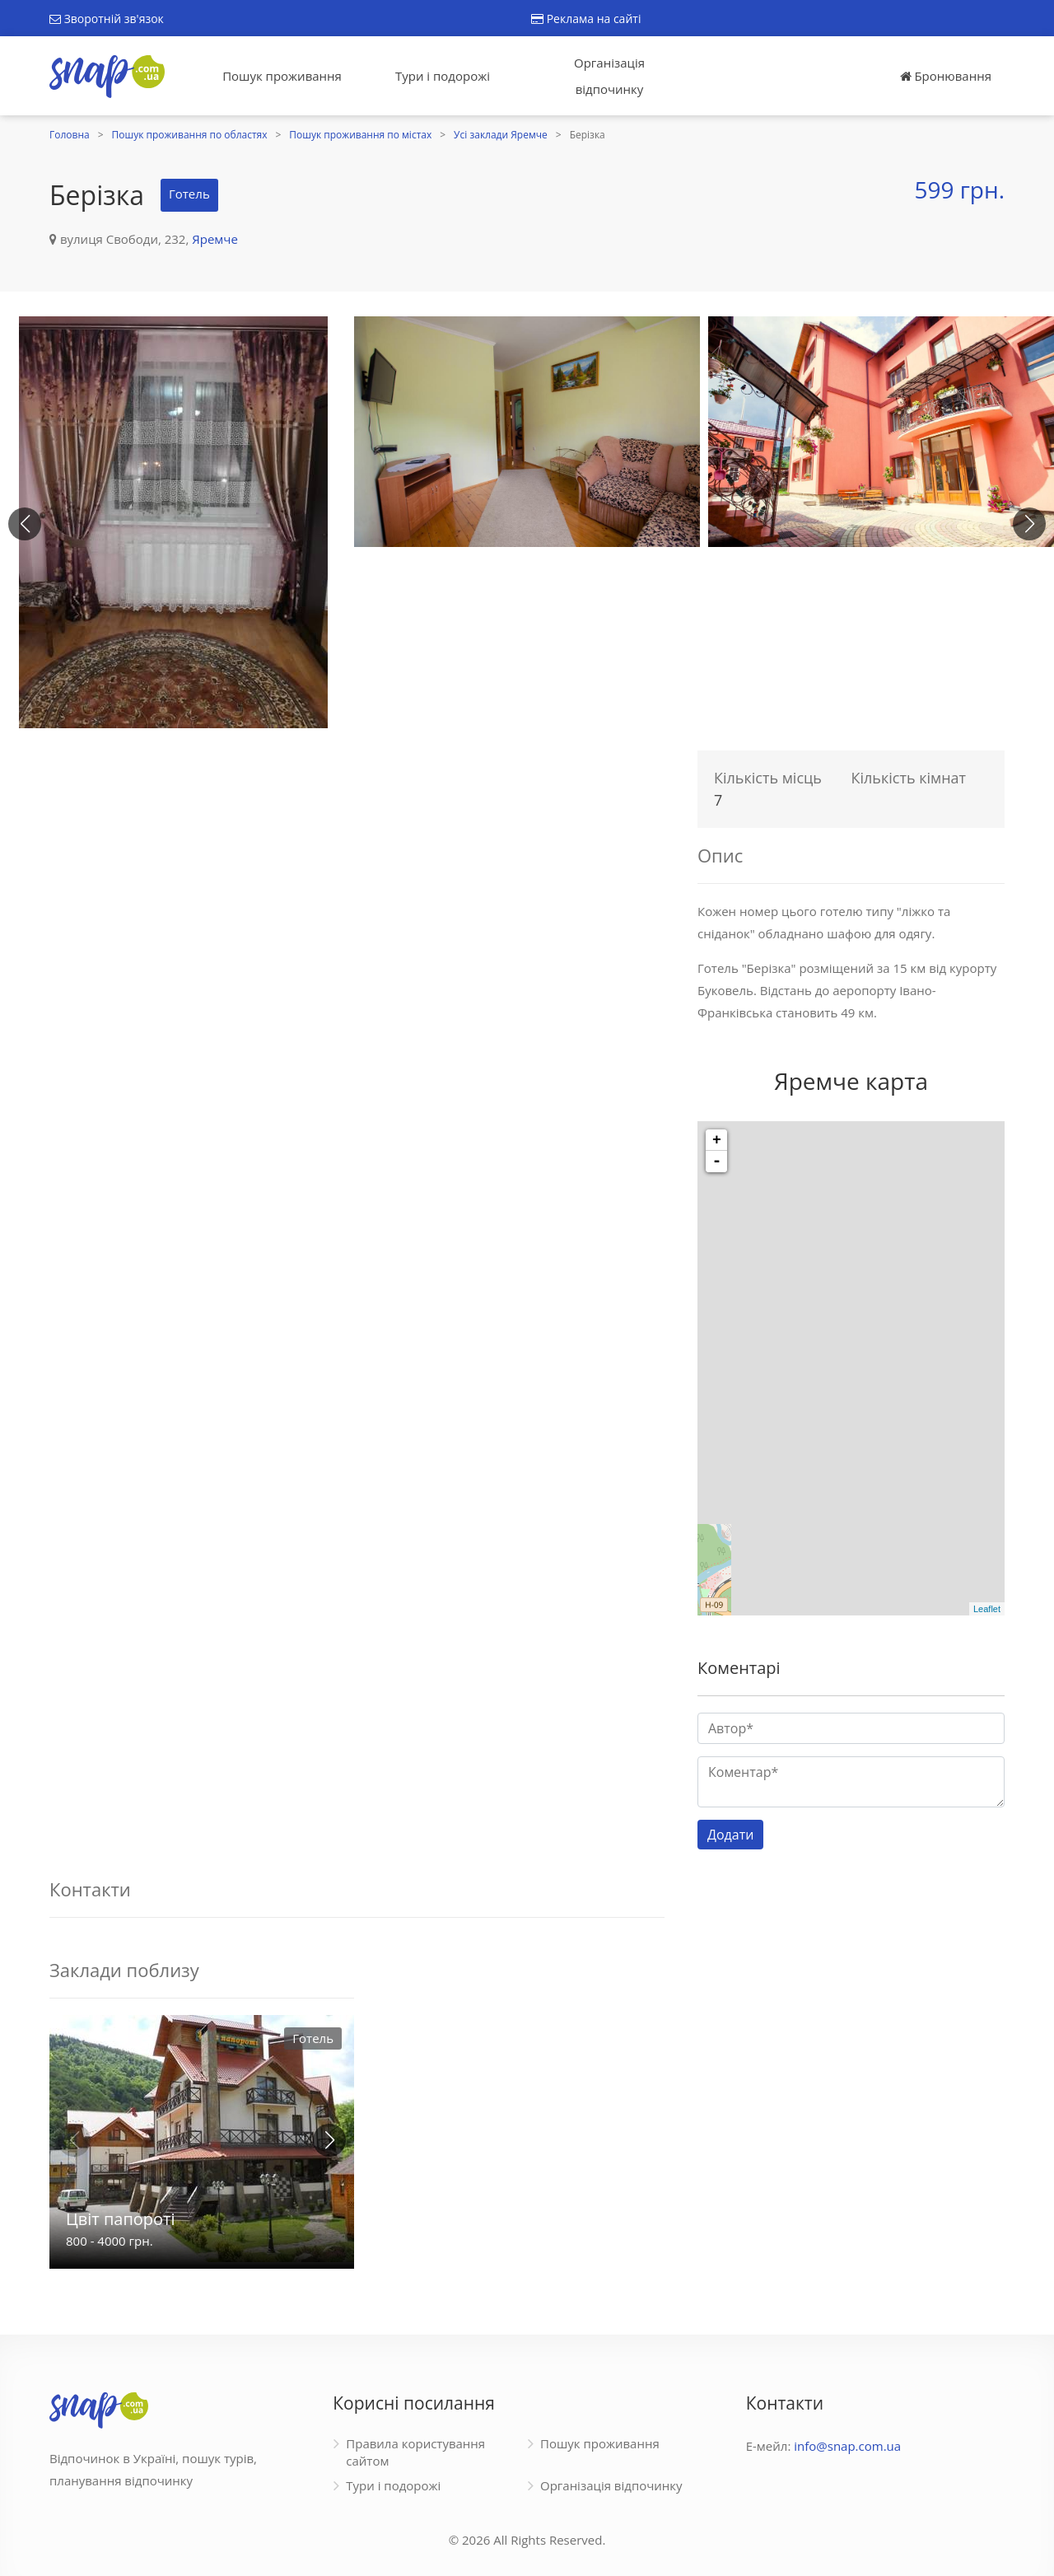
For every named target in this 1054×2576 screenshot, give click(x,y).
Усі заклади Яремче (501, 135)
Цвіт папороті (120, 2219)
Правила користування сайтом (415, 2452)
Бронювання (945, 76)
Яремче (215, 239)
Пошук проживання (282, 76)
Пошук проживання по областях (190, 135)
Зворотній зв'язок (106, 18)
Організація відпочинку (609, 75)
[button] (1029, 523)
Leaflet (986, 1609)
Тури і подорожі (442, 76)
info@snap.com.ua (847, 2446)
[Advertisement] (357, 857)
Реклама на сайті (586, 18)
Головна (69, 135)
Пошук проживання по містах (360, 135)
